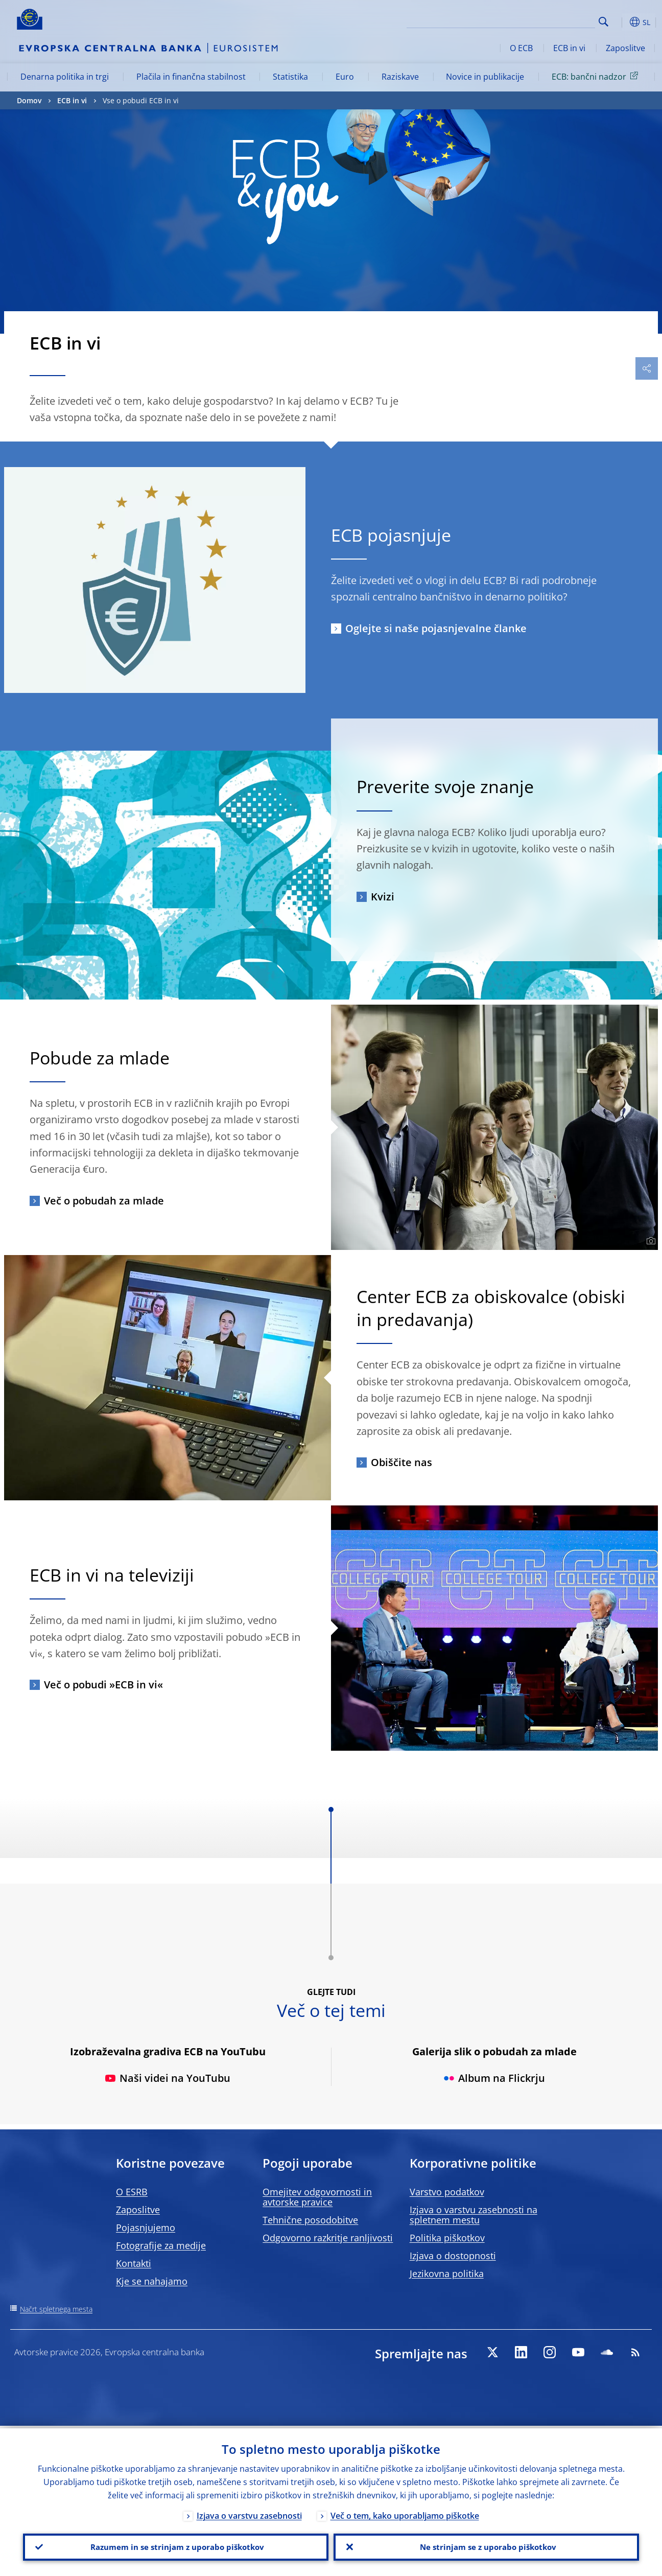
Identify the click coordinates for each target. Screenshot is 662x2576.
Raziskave (400, 76)
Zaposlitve (625, 48)
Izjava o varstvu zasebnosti (249, 2513)
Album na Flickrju (494, 2078)
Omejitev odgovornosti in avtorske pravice (317, 2197)
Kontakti (133, 2263)
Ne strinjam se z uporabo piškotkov (486, 2545)
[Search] (544, 20)
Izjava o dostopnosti (453, 2255)
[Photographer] (653, 990)
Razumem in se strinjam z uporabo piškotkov (175, 2545)
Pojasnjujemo (145, 2227)
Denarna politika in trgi (64, 76)
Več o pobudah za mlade (104, 1201)
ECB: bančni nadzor (597, 76)
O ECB (521, 48)
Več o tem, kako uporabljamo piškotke (404, 2513)
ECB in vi (569, 48)
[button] (619, 22)
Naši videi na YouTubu (167, 2078)
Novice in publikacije (485, 76)
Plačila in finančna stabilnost (191, 76)
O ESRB (132, 2192)
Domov (29, 100)
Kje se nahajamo (151, 2281)
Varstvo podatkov (447, 2192)
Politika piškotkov (447, 2238)
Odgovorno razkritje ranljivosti (328, 2238)
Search (603, 22)
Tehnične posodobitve (310, 2220)
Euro (345, 76)
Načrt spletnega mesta (56, 2309)
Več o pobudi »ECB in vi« (103, 1684)
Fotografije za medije (161, 2245)
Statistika (290, 76)
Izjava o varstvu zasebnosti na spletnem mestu (473, 2214)
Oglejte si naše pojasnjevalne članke (436, 628)
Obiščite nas (401, 1462)
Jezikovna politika (447, 2273)
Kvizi (382, 896)
